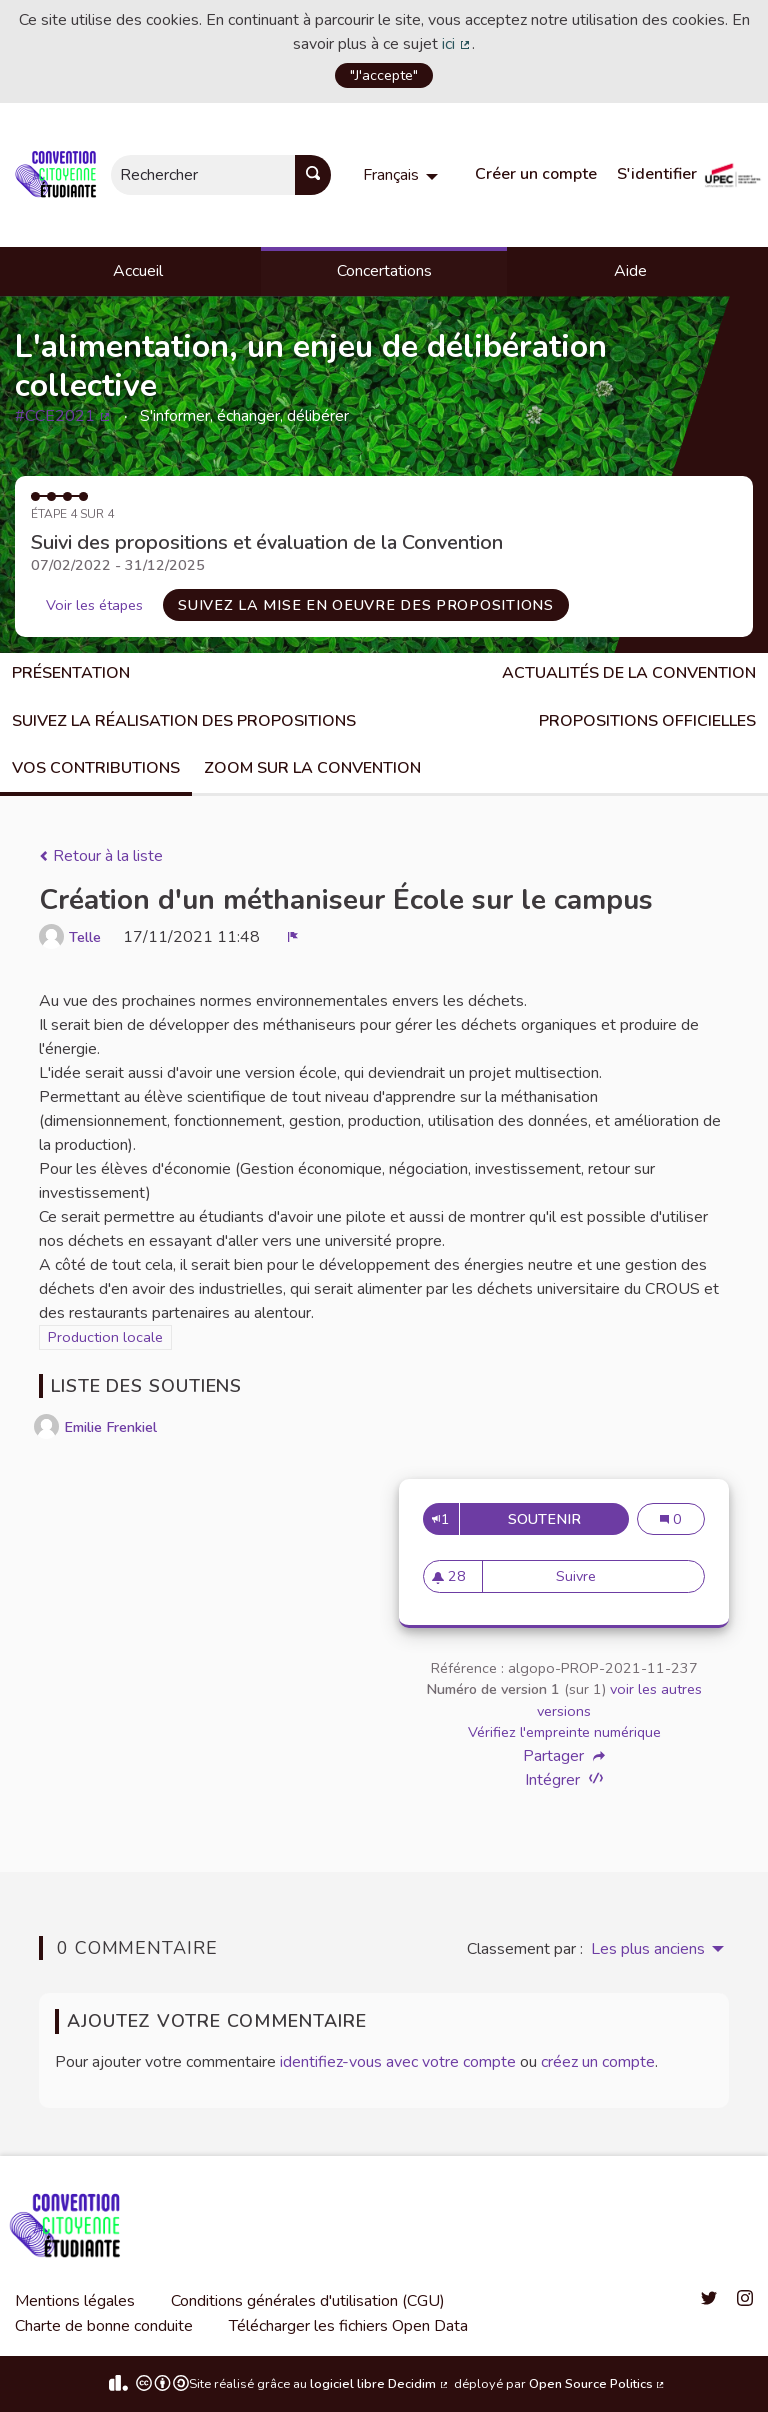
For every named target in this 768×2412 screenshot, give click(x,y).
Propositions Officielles (647, 721)
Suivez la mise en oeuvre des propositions (366, 605)
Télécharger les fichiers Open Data (348, 2326)
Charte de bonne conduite (104, 2326)
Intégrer (564, 1779)
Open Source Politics (598, 2384)
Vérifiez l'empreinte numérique (564, 1732)
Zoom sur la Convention (312, 768)
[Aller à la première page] (59, 175)
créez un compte (598, 2062)
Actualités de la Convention (629, 673)
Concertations (384, 271)
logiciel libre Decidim (380, 2384)
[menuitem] (403, 175)
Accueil (138, 271)
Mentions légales (75, 2301)
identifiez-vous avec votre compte (398, 2062)
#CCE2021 (63, 416)
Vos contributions (96, 768)
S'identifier (657, 174)
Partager (564, 1756)
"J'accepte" (384, 75)
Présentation (71, 673)
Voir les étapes (94, 605)
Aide (630, 271)
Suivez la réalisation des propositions (184, 721)
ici (457, 44)
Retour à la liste (101, 856)
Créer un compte (536, 174)
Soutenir (568, 1519)
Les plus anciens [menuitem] (648, 1949)
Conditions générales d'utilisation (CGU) (308, 2301)
